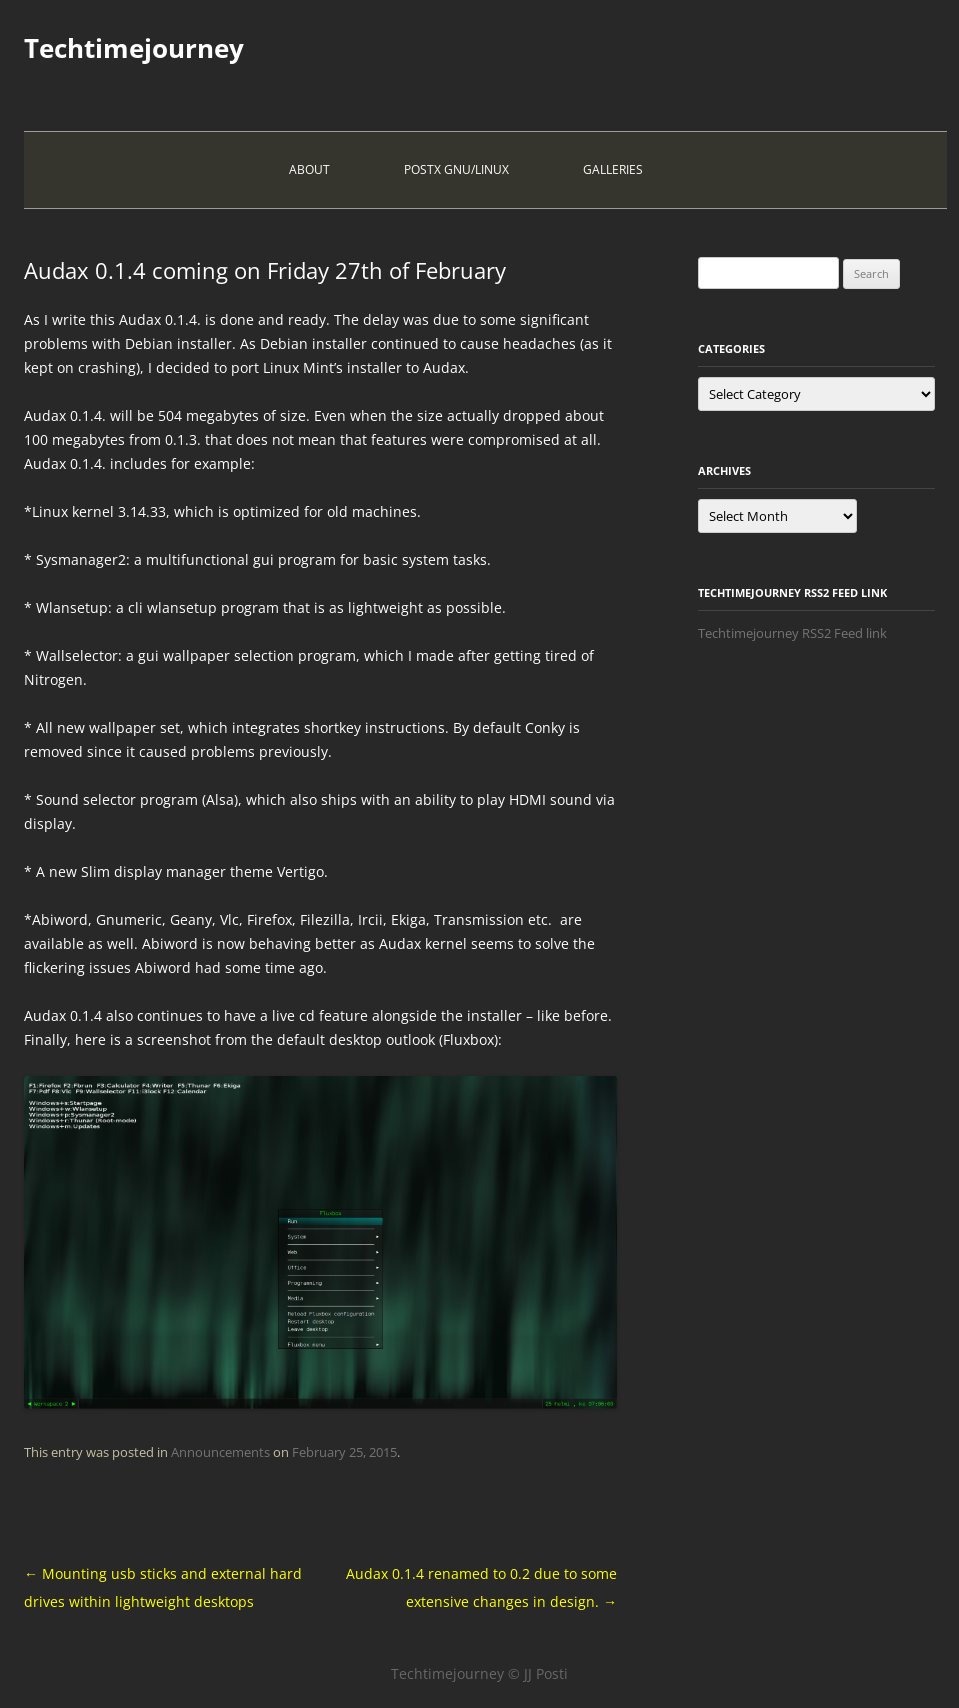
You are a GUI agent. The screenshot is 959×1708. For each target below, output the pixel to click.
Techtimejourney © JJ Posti (479, 1673)
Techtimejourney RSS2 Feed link (792, 633)
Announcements (220, 1452)
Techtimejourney (134, 48)
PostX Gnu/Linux (456, 169)
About (309, 169)
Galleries (613, 169)
